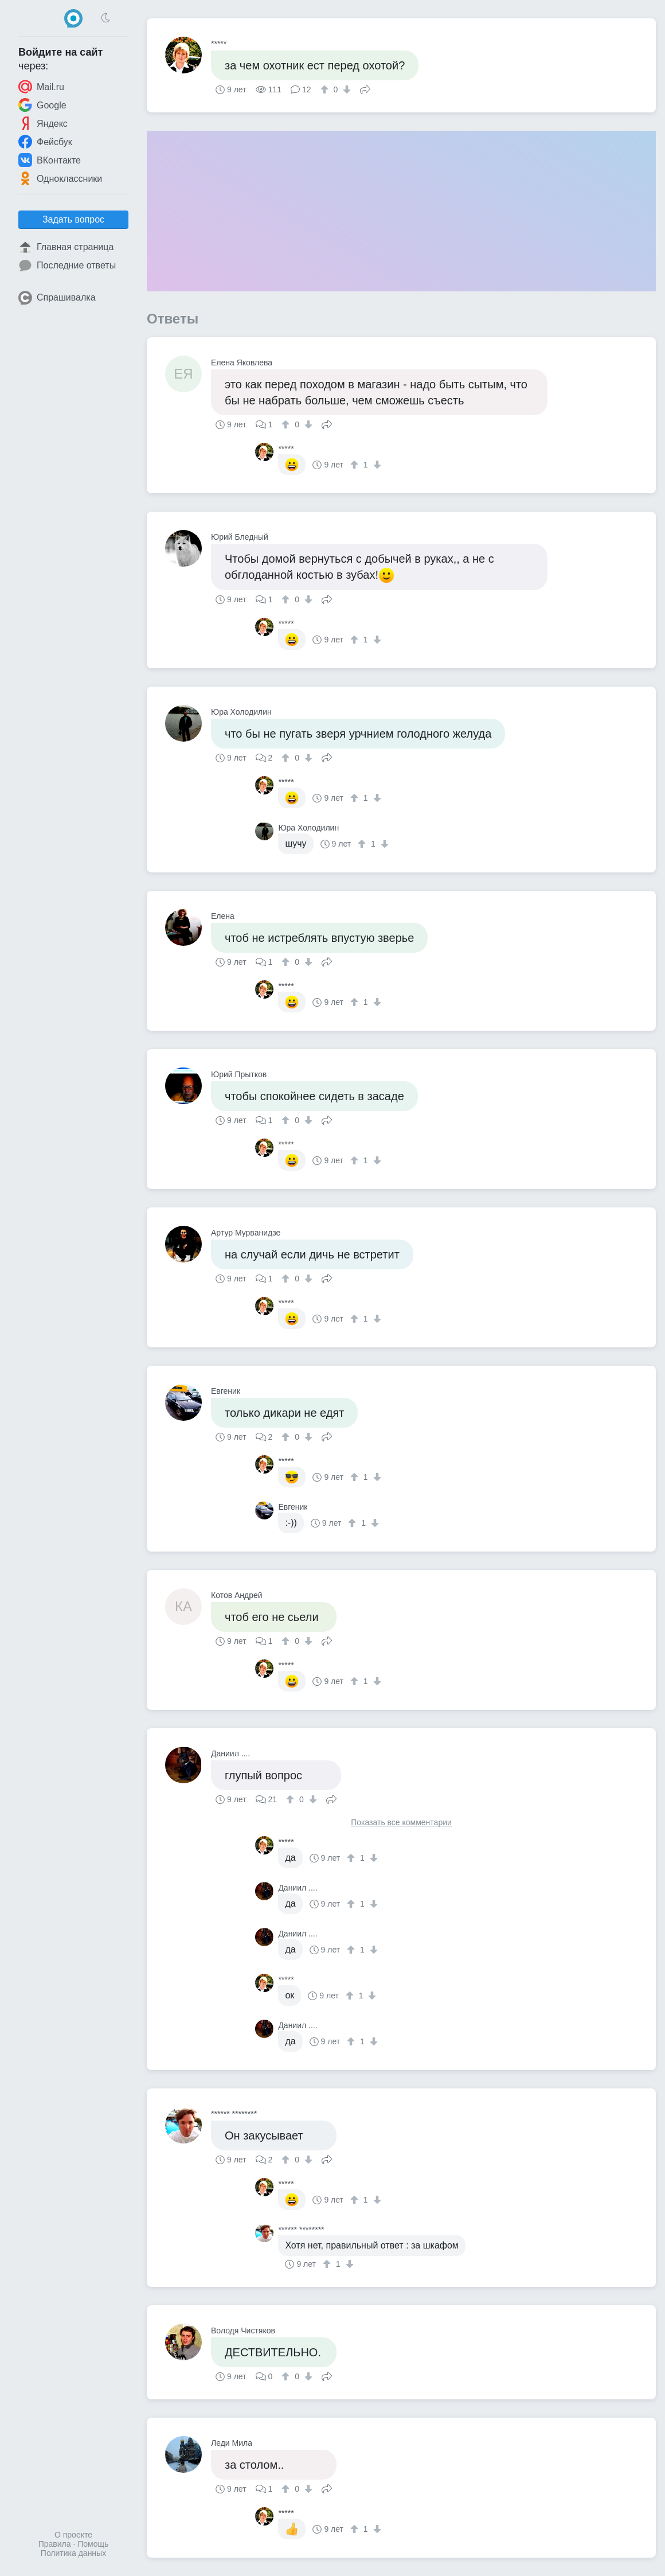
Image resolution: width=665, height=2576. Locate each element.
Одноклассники (60, 178)
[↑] (325, 89)
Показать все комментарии (401, 1822)
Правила (54, 2543)
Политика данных (73, 2553)
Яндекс (43, 123)
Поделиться (365, 88)
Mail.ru (41, 86)
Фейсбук (45, 142)
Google (42, 105)
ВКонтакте (49, 160)
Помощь (92, 2543)
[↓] (345, 89)
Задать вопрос (73, 219)
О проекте (73, 2534)
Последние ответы (67, 265)
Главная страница (66, 247)
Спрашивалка (57, 298)
